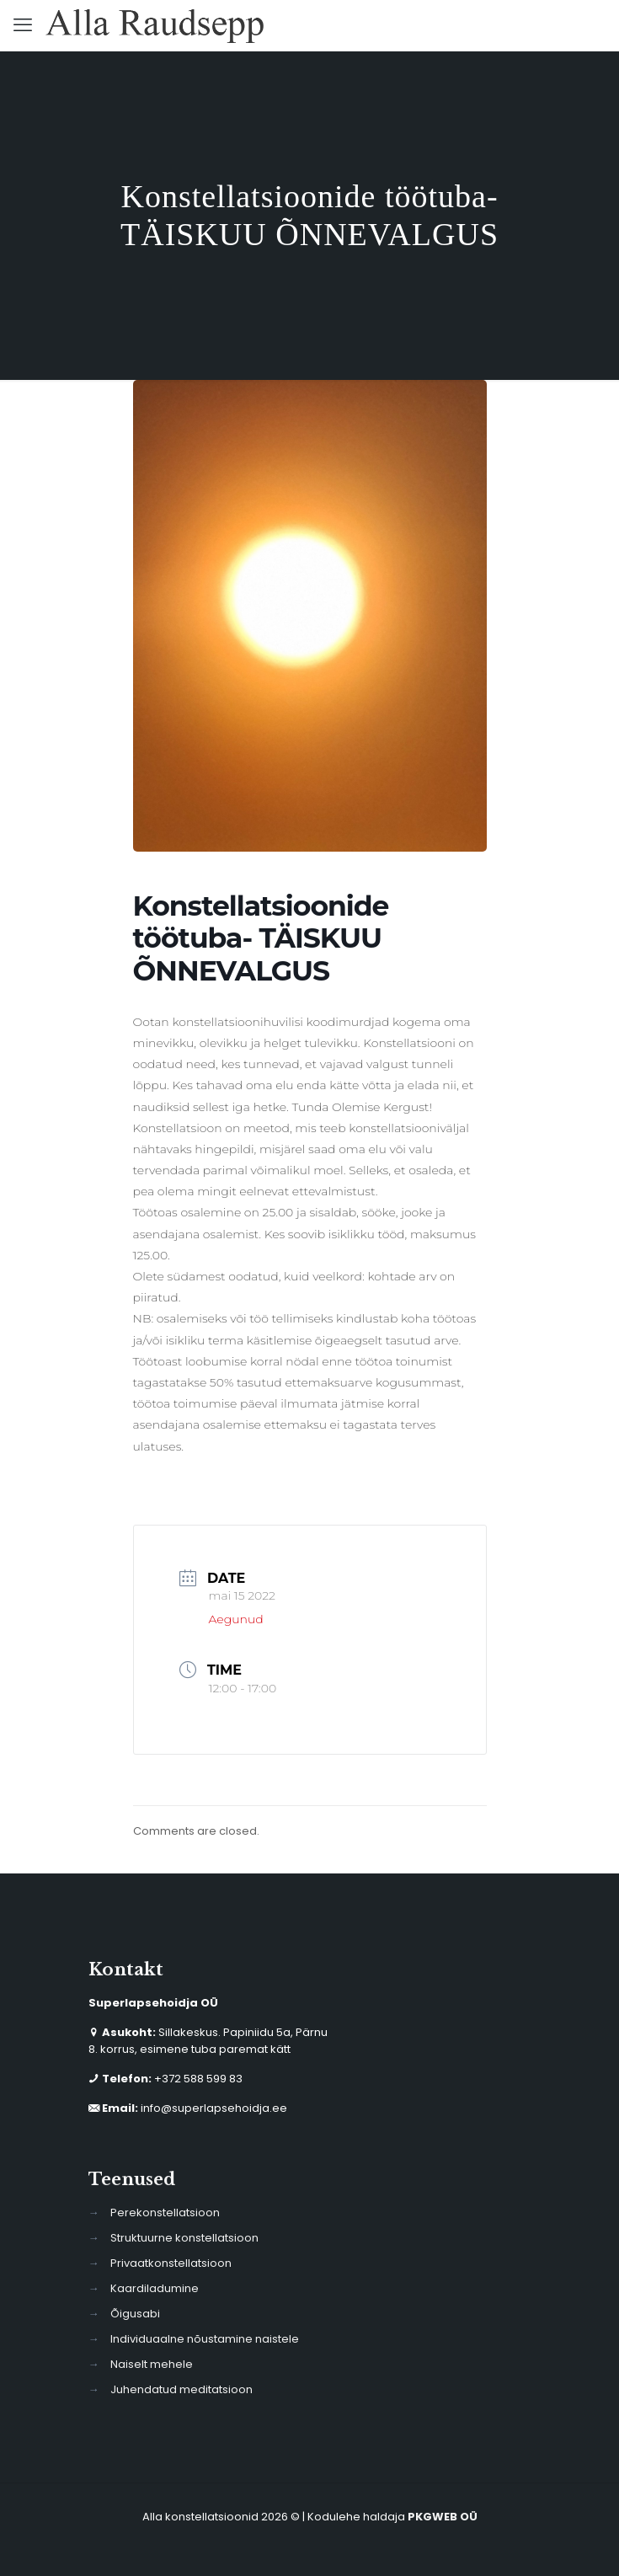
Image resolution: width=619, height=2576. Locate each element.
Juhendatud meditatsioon (181, 2389)
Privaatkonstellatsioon (171, 2263)
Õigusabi (135, 2314)
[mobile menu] (22, 25)
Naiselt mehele (151, 2364)
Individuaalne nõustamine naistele (204, 2339)
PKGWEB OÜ (443, 2517)
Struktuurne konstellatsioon (184, 2238)
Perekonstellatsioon (165, 2213)
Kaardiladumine (154, 2288)
